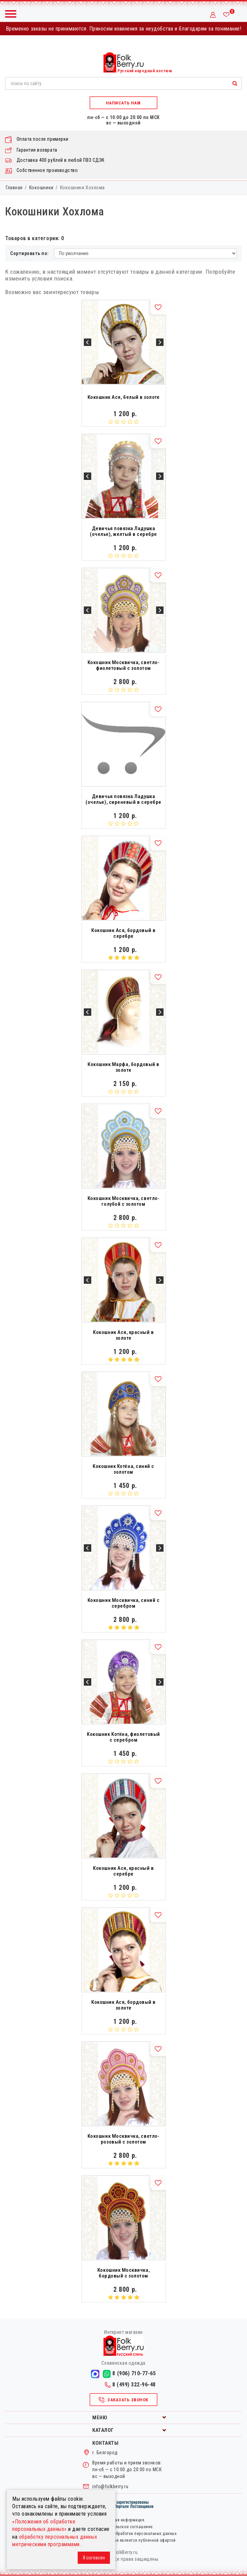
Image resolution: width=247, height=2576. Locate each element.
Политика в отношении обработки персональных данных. (123, 2533)
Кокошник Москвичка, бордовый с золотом (123, 2273)
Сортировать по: (29, 253)
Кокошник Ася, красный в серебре (123, 1871)
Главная (14, 187)
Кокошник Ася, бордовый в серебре (123, 933)
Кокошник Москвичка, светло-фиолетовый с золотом (123, 665)
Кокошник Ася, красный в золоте (123, 1335)
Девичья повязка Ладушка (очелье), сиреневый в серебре (123, 799)
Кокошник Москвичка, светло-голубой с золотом (123, 1201)
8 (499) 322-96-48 (130, 2384)
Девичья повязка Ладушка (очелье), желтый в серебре (123, 531)
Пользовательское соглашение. (123, 2526)
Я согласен (94, 2557)
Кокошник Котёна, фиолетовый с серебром (123, 1737)
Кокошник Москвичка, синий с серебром (123, 1603)
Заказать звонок (123, 2400)
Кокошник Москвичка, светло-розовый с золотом (123, 2139)
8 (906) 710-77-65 (129, 2374)
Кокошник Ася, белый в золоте (124, 397)
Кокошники (41, 187)
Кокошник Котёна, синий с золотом (123, 1469)
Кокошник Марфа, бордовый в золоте (123, 1067)
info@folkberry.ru (110, 2486)
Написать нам (123, 102)
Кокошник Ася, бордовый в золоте (123, 2005)
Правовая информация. (123, 2520)
